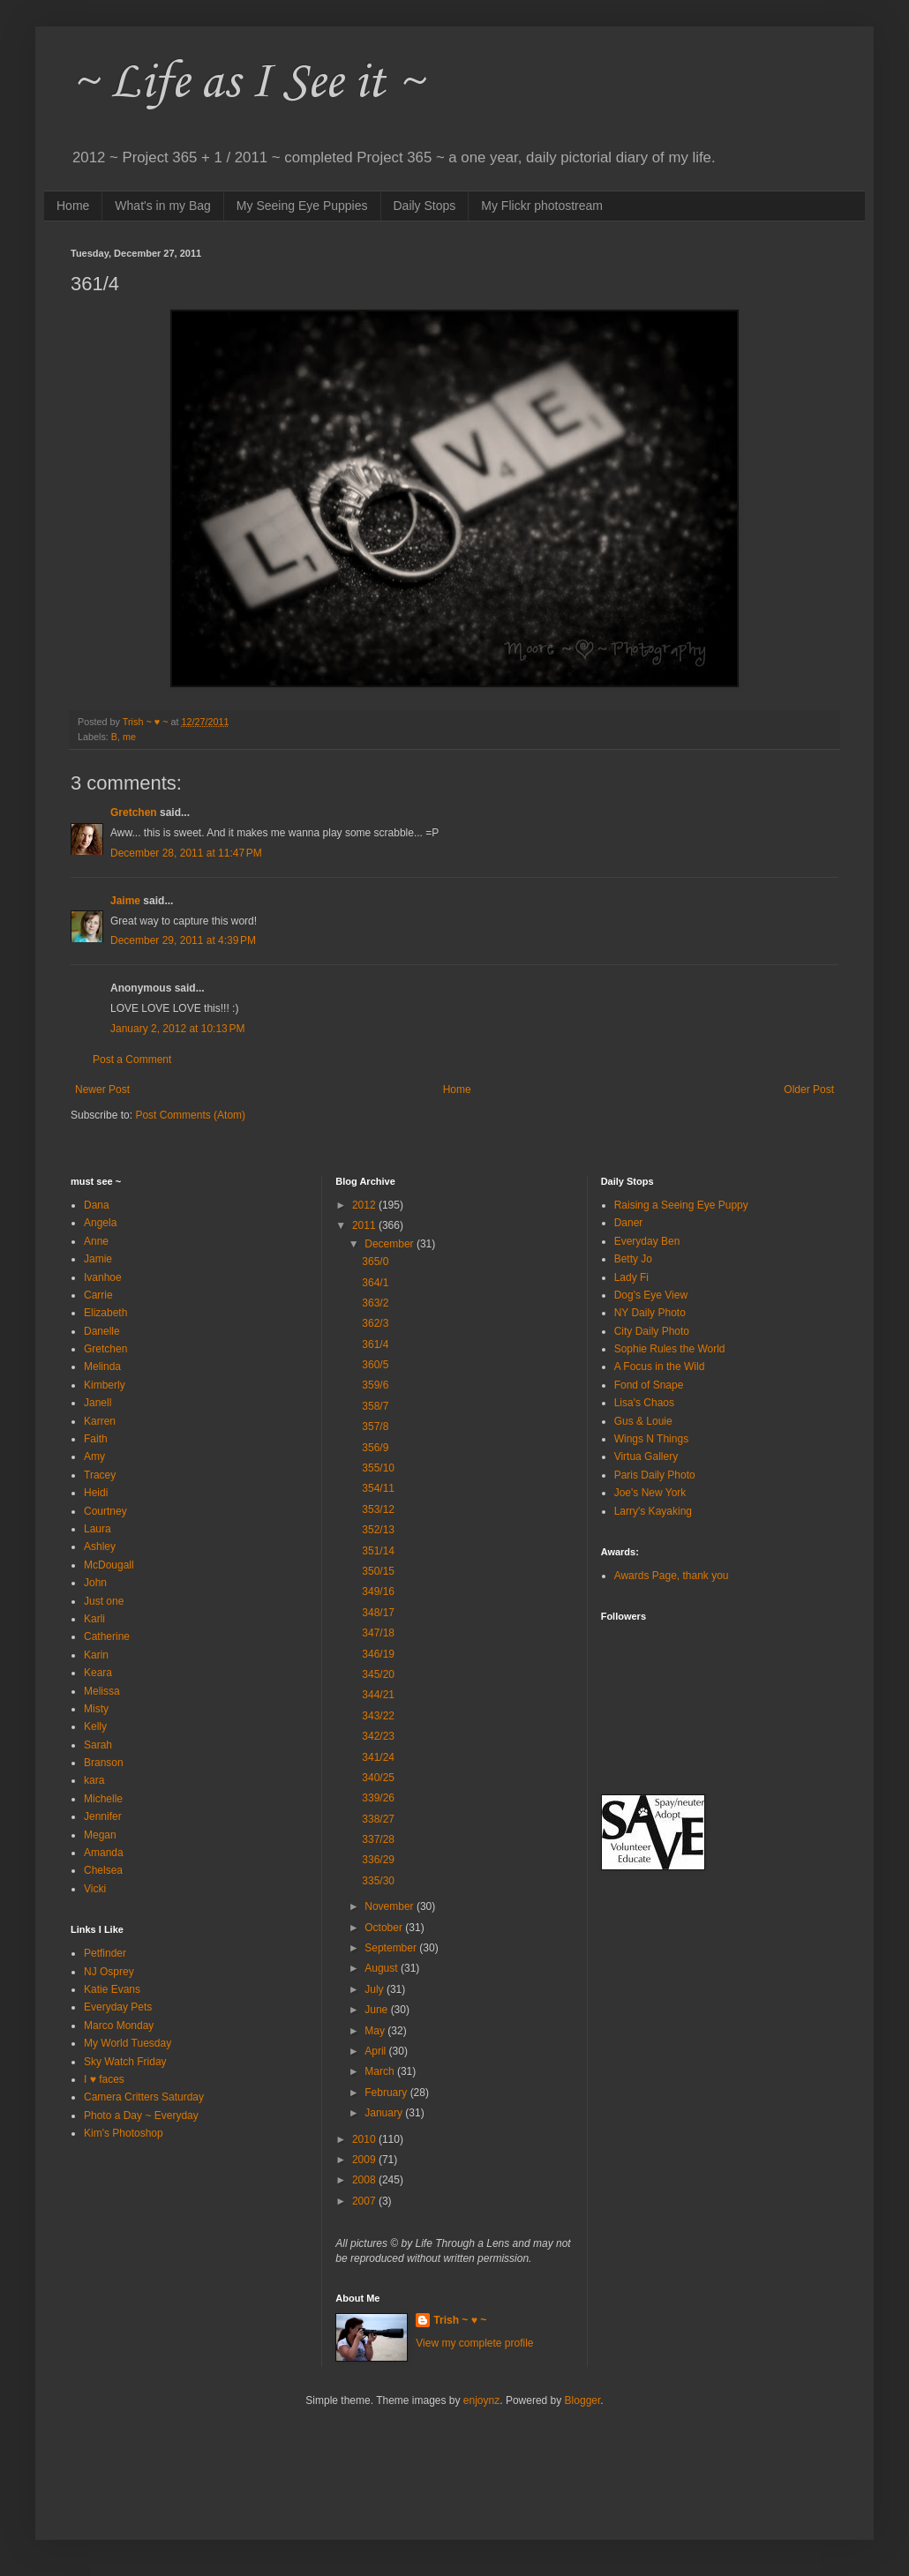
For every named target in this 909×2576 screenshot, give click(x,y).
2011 (365, 1225)
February (386, 2092)
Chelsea (103, 1870)
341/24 (378, 1757)
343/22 (378, 1716)
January (384, 2113)
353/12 (378, 1509)
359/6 (375, 1385)
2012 (365, 1205)
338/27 (378, 1819)
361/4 (375, 1344)
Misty (96, 1709)
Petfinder (105, 1953)
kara (94, 1780)
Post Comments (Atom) (190, 1115)
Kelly (95, 1726)
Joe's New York (650, 1492)
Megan (100, 1835)
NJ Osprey (109, 1972)
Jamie (98, 1259)
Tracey (100, 1475)
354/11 (378, 1488)
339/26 (378, 1798)
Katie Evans (112, 1989)
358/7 (375, 1406)
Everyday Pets (118, 2007)
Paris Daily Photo (654, 1475)
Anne (96, 1241)
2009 (365, 2159)
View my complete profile (474, 2343)
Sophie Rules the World (669, 1349)
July (375, 1989)
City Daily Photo (651, 1331)
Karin (96, 1655)
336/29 (378, 1859)
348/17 (378, 1612)
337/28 (378, 1839)
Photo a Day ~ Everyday (141, 2115)
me (129, 736)
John (95, 1582)
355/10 (378, 1468)
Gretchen (133, 812)
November (390, 1906)
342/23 (378, 1736)
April (376, 2051)
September (391, 1948)
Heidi (96, 1492)
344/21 (378, 1695)
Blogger (583, 2400)
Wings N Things (651, 1439)
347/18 (378, 1633)
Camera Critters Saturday (144, 2097)
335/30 (378, 1881)
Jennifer (103, 1816)
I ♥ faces (104, 2079)
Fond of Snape (649, 1385)
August (382, 1968)
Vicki (95, 1889)
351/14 (378, 1551)
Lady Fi (631, 1277)
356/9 (375, 1448)
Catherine (107, 1636)
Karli (94, 1619)
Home (72, 205)
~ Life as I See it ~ (247, 83)
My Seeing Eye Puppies (302, 205)
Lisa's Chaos (644, 1403)
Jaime (125, 901)
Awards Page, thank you (671, 1575)
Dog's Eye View (650, 1295)
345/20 (378, 1674)
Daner (628, 1223)
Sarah (98, 1745)
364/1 (375, 1283)
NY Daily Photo (650, 1313)
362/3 (375, 1323)
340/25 (378, 1777)
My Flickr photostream (542, 205)
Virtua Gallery (646, 1456)
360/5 (375, 1365)
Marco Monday (119, 2025)
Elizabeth (105, 1313)
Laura (97, 1529)
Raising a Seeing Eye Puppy (681, 1205)
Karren (100, 1421)
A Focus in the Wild (659, 1366)
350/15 (378, 1571)
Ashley (100, 1546)
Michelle (103, 1799)
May (375, 2031)
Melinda (102, 1366)
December (390, 1244)
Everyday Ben (647, 1241)
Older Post (809, 1089)
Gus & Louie (643, 1421)
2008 (365, 2180)
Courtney (105, 1511)
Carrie (98, 1295)
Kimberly (104, 1385)
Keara (98, 1672)
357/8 (375, 1426)
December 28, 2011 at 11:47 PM (186, 853)
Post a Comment (132, 1059)
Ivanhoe (103, 1277)
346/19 (378, 1654)
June (377, 2009)
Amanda (104, 1852)
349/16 (378, 1591)
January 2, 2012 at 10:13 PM (177, 1028)
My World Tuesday (127, 2043)
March (380, 2071)
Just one (104, 1601)
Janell (97, 1403)
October (384, 1927)
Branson (104, 1762)
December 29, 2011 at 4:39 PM (183, 940)
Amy (94, 1456)
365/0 (375, 1261)
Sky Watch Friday (125, 2062)
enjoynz (481, 2400)
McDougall (109, 1565)
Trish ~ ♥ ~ (459, 2320)
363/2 (375, 1303)
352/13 (378, 1530)
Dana (96, 1205)
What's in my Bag (163, 205)
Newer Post (102, 1089)
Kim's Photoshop (123, 2133)
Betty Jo (633, 1259)
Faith (96, 1439)
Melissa (102, 1691)
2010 (365, 2139)
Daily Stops (425, 205)
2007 (365, 2201)
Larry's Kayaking (653, 1511)
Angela (100, 1223)
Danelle (102, 1331)
